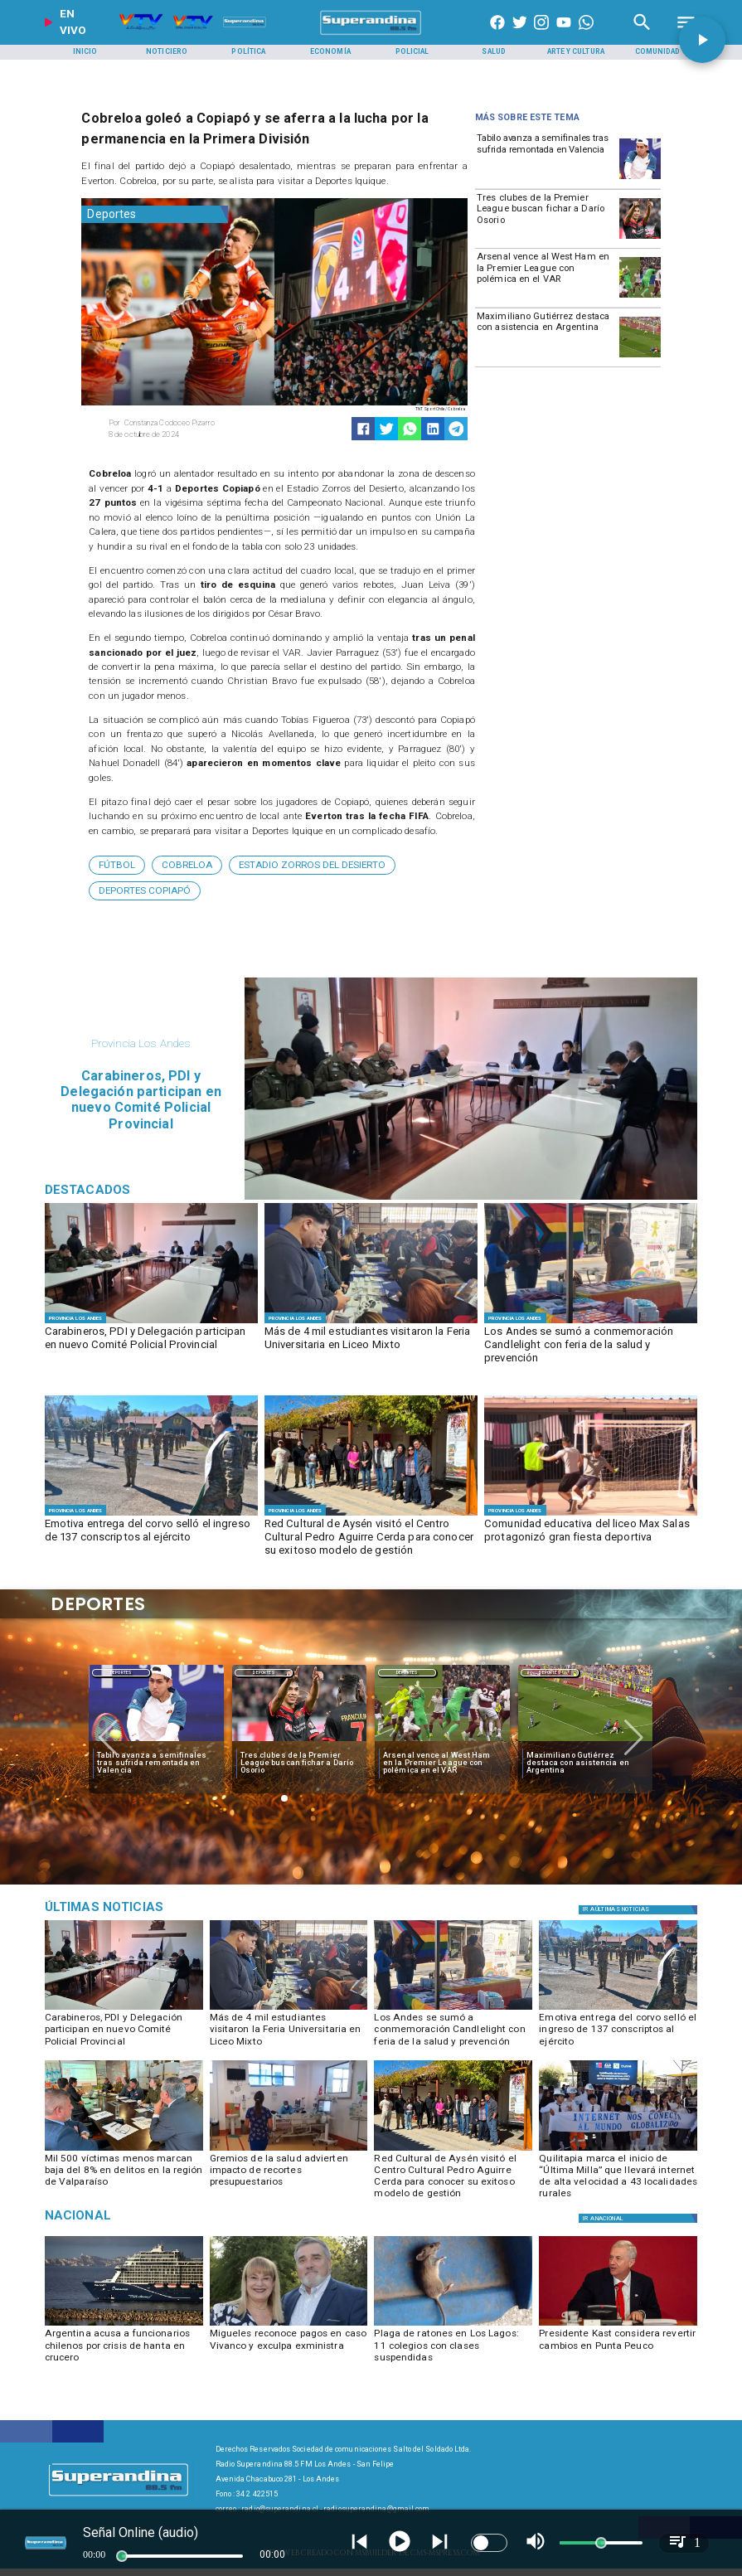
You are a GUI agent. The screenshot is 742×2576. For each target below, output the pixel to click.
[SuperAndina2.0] (371, 35)
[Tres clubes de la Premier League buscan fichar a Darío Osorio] (545, 217)
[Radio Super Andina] (642, 35)
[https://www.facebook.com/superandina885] (497, 35)
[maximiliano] (639, 356)
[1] (371, 1515)
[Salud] (494, 52)
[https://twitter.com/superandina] (519, 35)
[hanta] (124, 2325)
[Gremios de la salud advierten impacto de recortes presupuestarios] (289, 2173)
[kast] (618, 2325)
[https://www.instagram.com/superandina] (541, 35)
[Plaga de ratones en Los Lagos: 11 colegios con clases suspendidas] (453, 2348)
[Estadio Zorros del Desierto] (312, 865)
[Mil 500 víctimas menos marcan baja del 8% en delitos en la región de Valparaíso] (124, 2173)
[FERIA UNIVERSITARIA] (371, 1323)
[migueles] (289, 2325)
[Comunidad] (657, 52)
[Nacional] (149, 2216)
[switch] (489, 2543)
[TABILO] (639, 178)
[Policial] (412, 52)
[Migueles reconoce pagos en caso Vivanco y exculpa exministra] (289, 2348)
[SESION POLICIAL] (151, 1323)
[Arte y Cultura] (575, 52)
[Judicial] (149, 1907)
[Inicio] (85, 52)
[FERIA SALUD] (590, 1323)
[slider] (122, 2556)
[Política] (248, 52)
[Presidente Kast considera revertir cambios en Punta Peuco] (618, 2348)
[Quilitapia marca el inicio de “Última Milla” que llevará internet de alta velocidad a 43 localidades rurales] (618, 2173)
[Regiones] (639, 2218)
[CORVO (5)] (151, 1515)
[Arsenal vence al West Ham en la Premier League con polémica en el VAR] (545, 276)
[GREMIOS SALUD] (289, 2150)
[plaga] (453, 2325)
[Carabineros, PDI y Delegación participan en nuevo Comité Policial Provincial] (151, 1345)
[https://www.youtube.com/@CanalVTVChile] (563, 35)
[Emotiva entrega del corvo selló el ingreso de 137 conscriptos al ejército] (151, 1538)
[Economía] (330, 52)
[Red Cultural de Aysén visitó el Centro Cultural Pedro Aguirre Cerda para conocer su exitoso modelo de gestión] (371, 1538)
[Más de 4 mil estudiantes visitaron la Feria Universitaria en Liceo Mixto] (371, 1345)
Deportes (121, 1673)
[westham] (639, 297)
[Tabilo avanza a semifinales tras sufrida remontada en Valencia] (545, 157)
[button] (117, 865)
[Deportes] (154, 214)
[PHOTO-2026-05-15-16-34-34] (618, 2150)
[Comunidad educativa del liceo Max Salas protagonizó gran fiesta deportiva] (590, 1538)
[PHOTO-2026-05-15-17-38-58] (590, 1515)
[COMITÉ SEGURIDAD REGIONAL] (124, 2150)
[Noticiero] (166, 52)
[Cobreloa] (187, 865)
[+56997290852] (586, 35)
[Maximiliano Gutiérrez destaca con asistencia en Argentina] (545, 336)
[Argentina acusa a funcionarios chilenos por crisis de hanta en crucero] (124, 2348)
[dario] (639, 238)
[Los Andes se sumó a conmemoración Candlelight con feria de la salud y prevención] (590, 1345)
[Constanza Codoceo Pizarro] (188, 423)
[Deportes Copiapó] (145, 890)
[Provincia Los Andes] (75, 1317)
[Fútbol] (117, 865)
